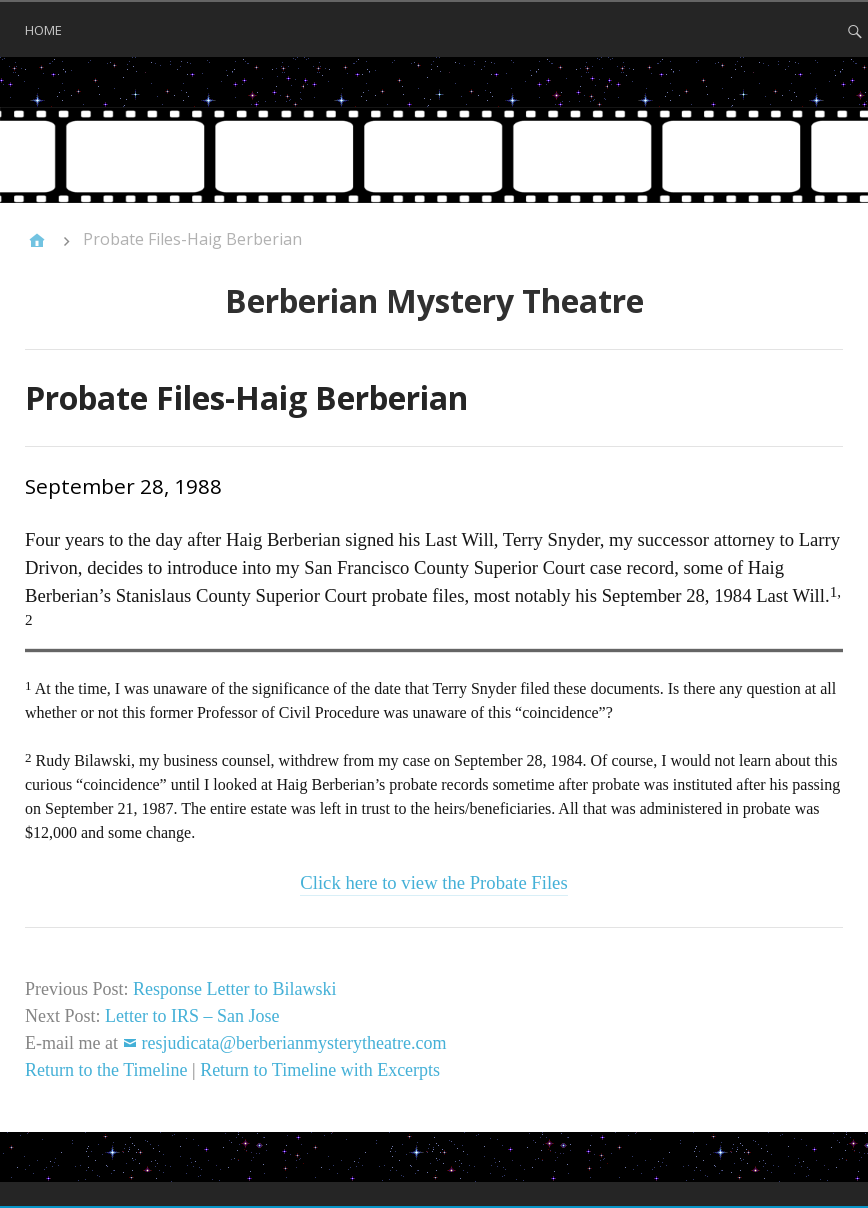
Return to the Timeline (106, 1070)
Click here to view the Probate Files (433, 882)
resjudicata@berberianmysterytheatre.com (293, 1043)
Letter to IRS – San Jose (192, 1016)
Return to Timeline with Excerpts (320, 1070)
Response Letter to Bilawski (234, 989)
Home (43, 30)
